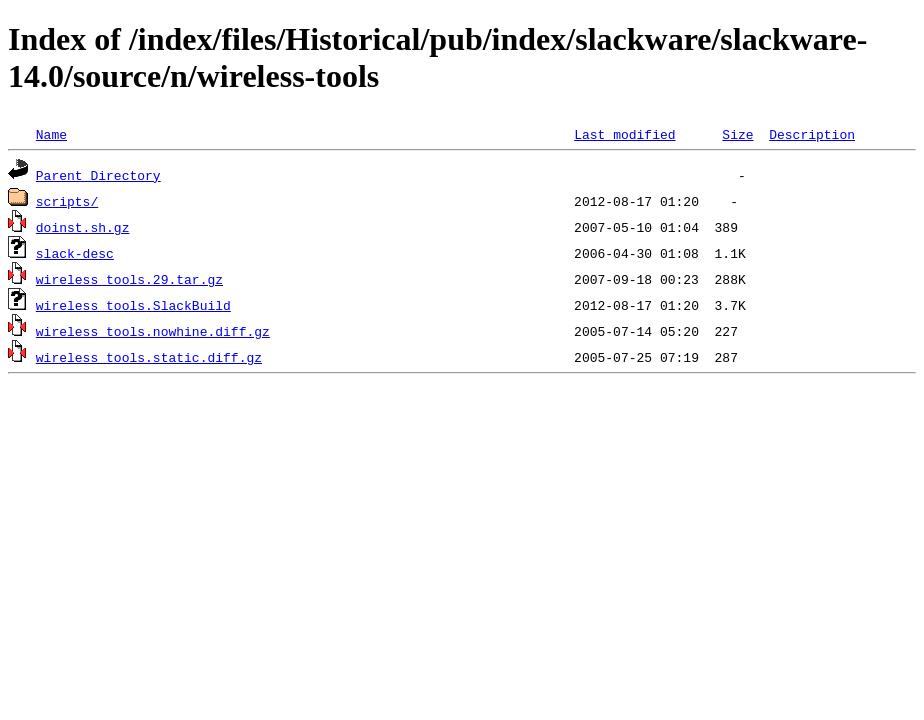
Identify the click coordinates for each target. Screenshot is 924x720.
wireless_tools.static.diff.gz (149, 357)
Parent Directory (98, 175)
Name (51, 134)
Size (737, 134)
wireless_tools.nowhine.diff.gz (153, 331)
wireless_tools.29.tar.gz (129, 279)
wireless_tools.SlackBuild (133, 305)
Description (812, 134)
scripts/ (67, 201)
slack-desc (75, 253)
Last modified (624, 134)
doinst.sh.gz (83, 227)
